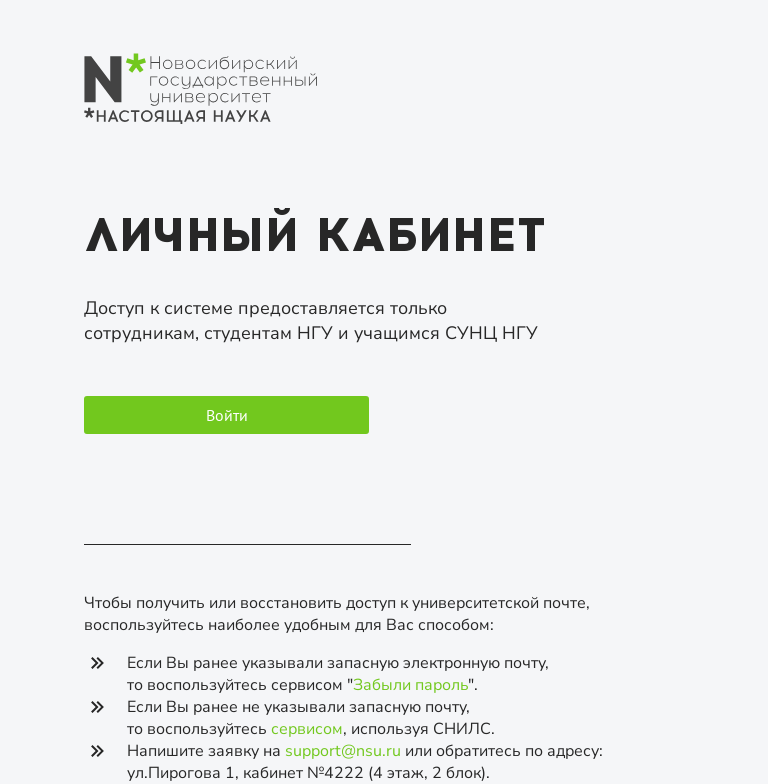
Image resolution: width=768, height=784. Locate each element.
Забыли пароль (410, 685)
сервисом (307, 729)
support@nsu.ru (343, 751)
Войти (227, 415)
